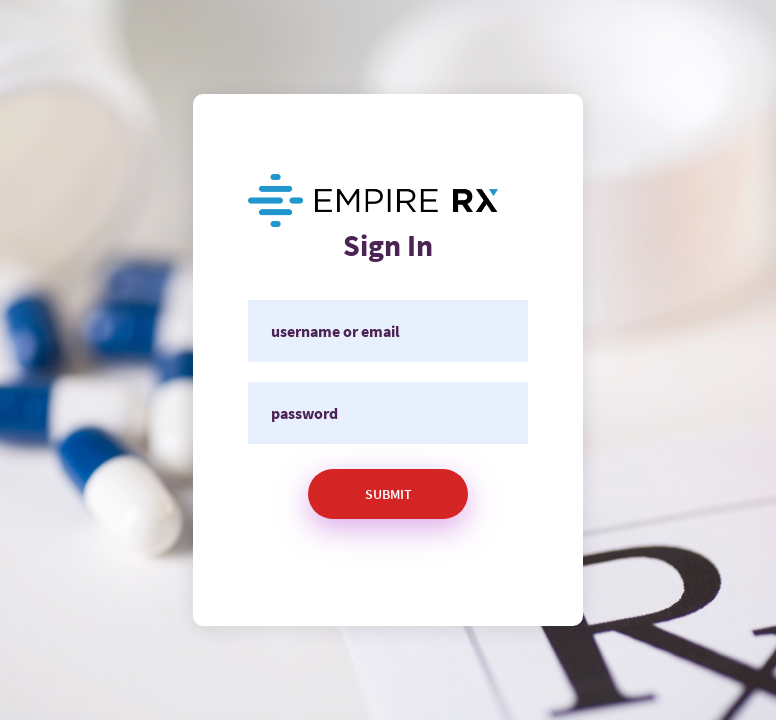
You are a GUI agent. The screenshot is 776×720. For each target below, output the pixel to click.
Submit (388, 494)
